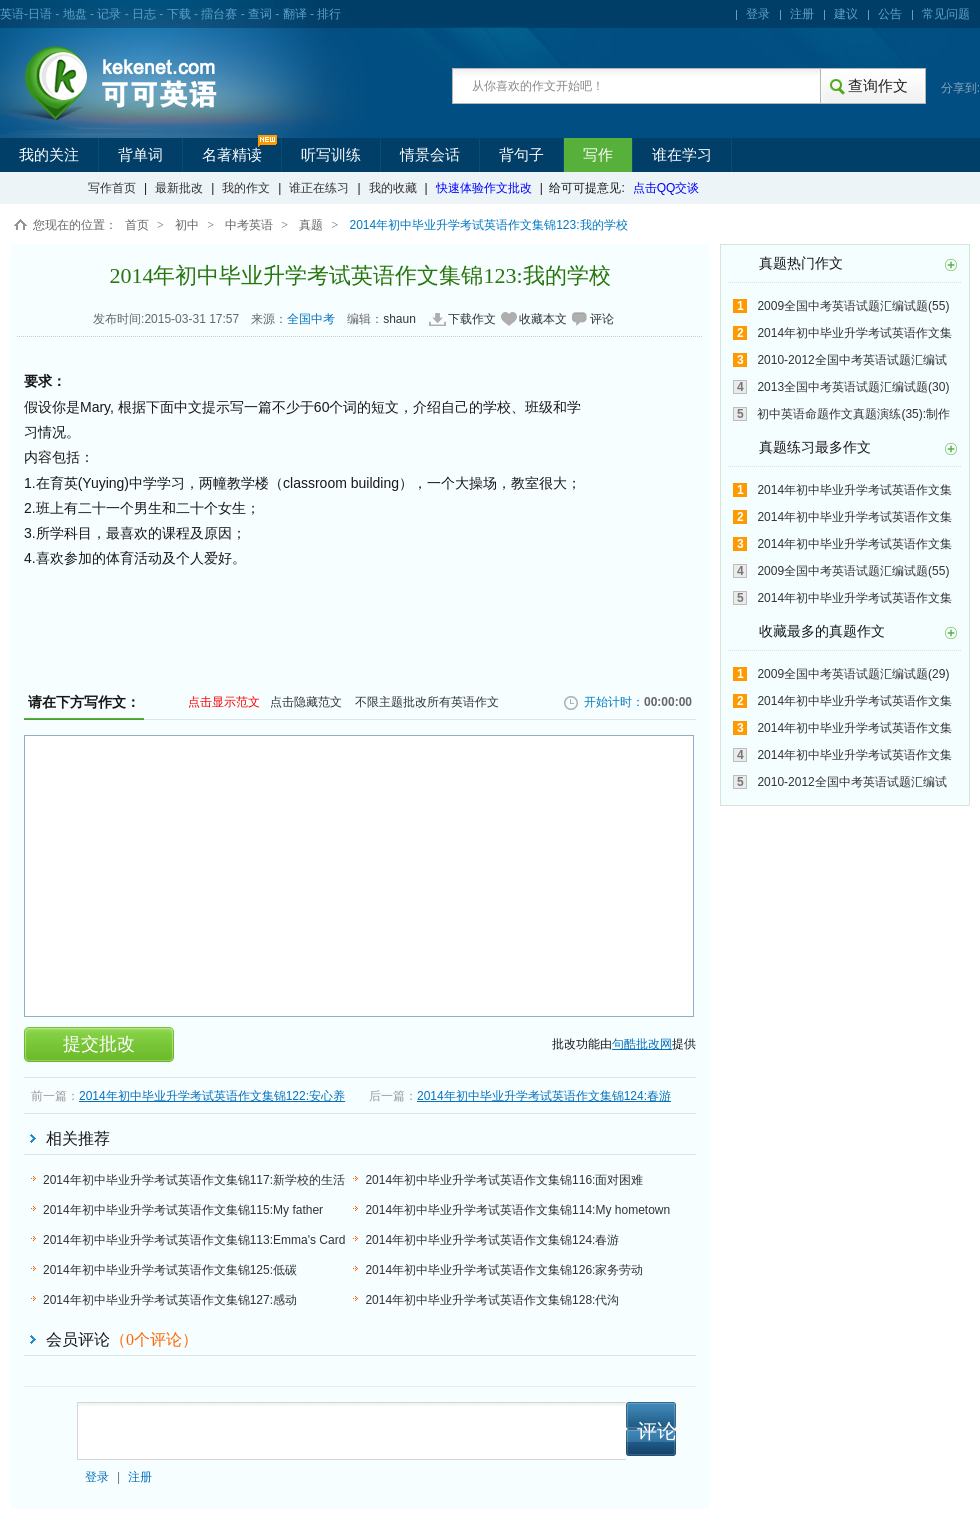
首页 (137, 225)
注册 (802, 14)
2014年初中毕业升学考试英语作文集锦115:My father (183, 1210)
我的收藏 (393, 188)
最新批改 (179, 188)
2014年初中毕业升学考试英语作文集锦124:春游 (544, 1096)
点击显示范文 (224, 702)
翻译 (295, 14)
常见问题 (946, 14)
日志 (144, 14)
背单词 (140, 155)
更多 (951, 265)
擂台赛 (219, 14)
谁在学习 (682, 155)
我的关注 (49, 155)
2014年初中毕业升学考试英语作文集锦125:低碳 (170, 1270)
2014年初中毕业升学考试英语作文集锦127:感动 (170, 1300)
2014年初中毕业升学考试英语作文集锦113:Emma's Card (194, 1240)
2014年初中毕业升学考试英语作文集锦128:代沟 (492, 1300)
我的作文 (246, 188)
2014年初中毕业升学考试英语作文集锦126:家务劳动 (504, 1270)
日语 (40, 14)
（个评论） (154, 1339)
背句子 (521, 155)
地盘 (75, 14)
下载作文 (472, 319)
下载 (179, 14)
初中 (187, 225)
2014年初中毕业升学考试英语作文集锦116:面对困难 (504, 1180)
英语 (12, 14)
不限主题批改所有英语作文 (427, 702)
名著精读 (232, 155)
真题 (311, 225)
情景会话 (430, 155)
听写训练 (331, 155)
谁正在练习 (319, 188)
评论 (602, 319)
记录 (109, 14)
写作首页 (112, 188)
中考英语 (249, 225)
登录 (758, 14)
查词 (260, 14)
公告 (890, 14)
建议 (846, 14)
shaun (399, 319)
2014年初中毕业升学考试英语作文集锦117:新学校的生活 (194, 1180)
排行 (329, 14)
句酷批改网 (642, 1044)
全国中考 (311, 319)
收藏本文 (543, 319)
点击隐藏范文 (306, 702)
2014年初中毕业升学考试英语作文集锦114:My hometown (517, 1210)
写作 (598, 155)
